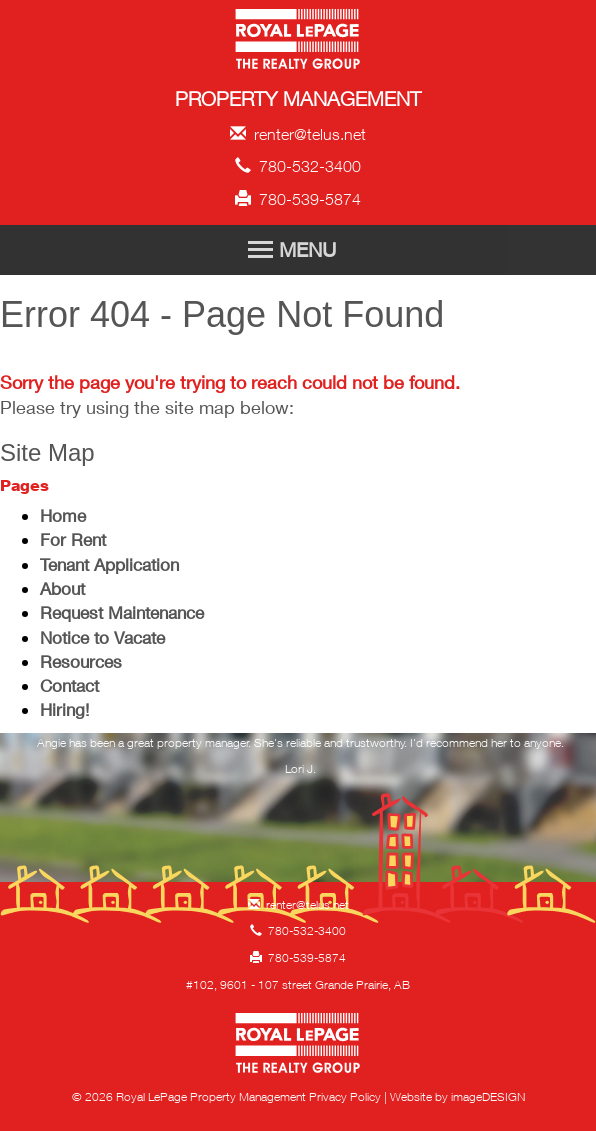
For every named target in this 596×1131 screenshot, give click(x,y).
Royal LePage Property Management (298, 42)
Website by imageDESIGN (457, 1096)
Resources (81, 661)
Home (63, 515)
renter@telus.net (298, 134)
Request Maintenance (122, 612)
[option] (300, 762)
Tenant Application (109, 564)
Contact (69, 685)
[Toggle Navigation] (298, 250)
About (62, 588)
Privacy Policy (345, 1096)
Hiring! (64, 709)
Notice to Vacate (102, 637)
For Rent (73, 539)
